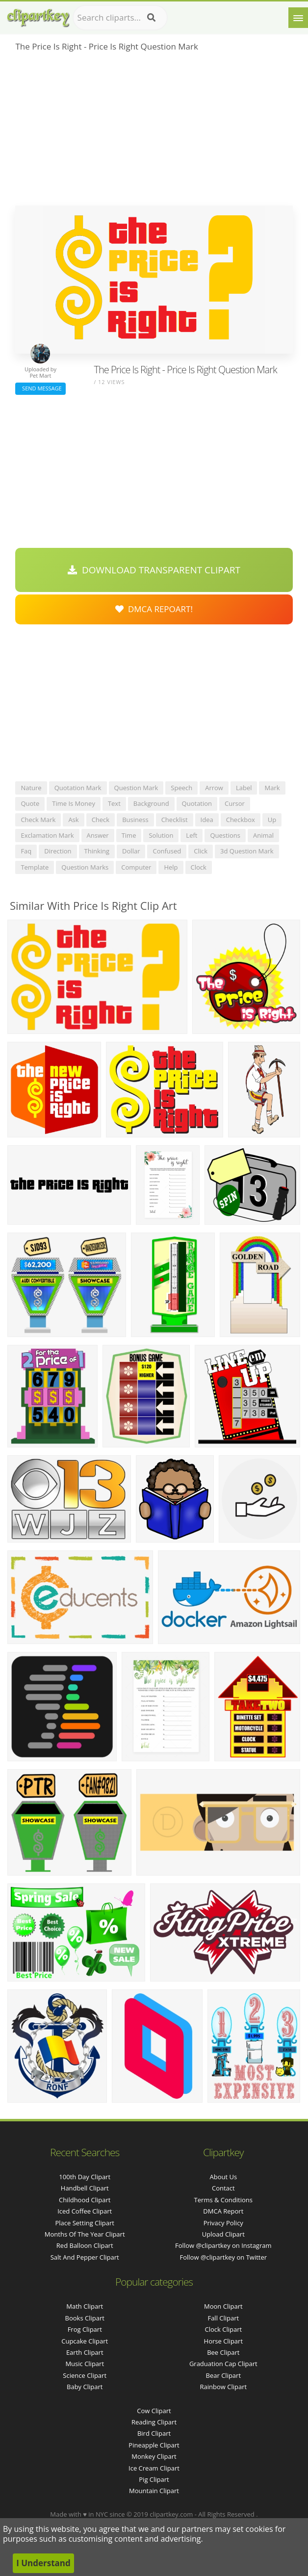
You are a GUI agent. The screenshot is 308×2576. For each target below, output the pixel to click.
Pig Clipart (154, 2479)
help (171, 867)
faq (26, 851)
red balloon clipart (84, 2245)
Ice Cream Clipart (154, 2468)
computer (136, 867)
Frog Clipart (85, 2329)
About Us (223, 2176)
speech (181, 787)
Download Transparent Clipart (154, 570)
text (114, 803)
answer (98, 835)
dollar (131, 851)
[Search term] (120, 17)
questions (225, 835)
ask (73, 819)
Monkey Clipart (153, 2456)
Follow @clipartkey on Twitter (223, 2257)
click (200, 851)
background (151, 803)
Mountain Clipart (154, 2490)
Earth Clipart (84, 2352)
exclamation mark (47, 835)
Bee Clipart (223, 2352)
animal (263, 835)
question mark (136, 787)
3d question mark (247, 851)
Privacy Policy (223, 2222)
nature (31, 787)
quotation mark (78, 787)
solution (161, 835)
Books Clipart (84, 2318)
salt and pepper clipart (85, 2257)
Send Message (40, 388)
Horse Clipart (223, 2341)
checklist (174, 819)
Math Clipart (84, 2306)
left (191, 835)
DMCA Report (223, 2211)
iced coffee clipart (84, 2211)
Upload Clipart (223, 2234)
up (272, 819)
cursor (235, 803)
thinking (97, 851)
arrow (214, 787)
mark (272, 787)
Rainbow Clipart (223, 2386)
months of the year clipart (85, 2234)
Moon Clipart (223, 2306)
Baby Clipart (85, 2386)
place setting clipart (84, 2222)
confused (167, 851)
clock (198, 867)
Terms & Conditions (223, 2199)
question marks (84, 867)
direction (57, 851)
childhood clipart (85, 2199)
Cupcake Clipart (84, 2341)
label (244, 787)
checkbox (240, 819)
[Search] (151, 17)
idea (207, 819)
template (35, 867)
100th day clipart (84, 2176)
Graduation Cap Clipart (223, 2363)
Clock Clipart (223, 2329)
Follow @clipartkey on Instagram (223, 2245)
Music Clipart (84, 2363)
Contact (223, 2188)
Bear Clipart (223, 2375)
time (129, 835)
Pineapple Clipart (153, 2445)
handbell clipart (85, 2188)
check (101, 819)
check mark (38, 819)
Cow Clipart (154, 2410)
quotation (197, 803)
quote (30, 803)
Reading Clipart (154, 2422)
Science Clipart (84, 2375)
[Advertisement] (153, 132)
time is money (73, 803)
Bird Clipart (154, 2433)
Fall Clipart (223, 2318)
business (135, 819)
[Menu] (298, 17)
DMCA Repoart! (154, 609)
